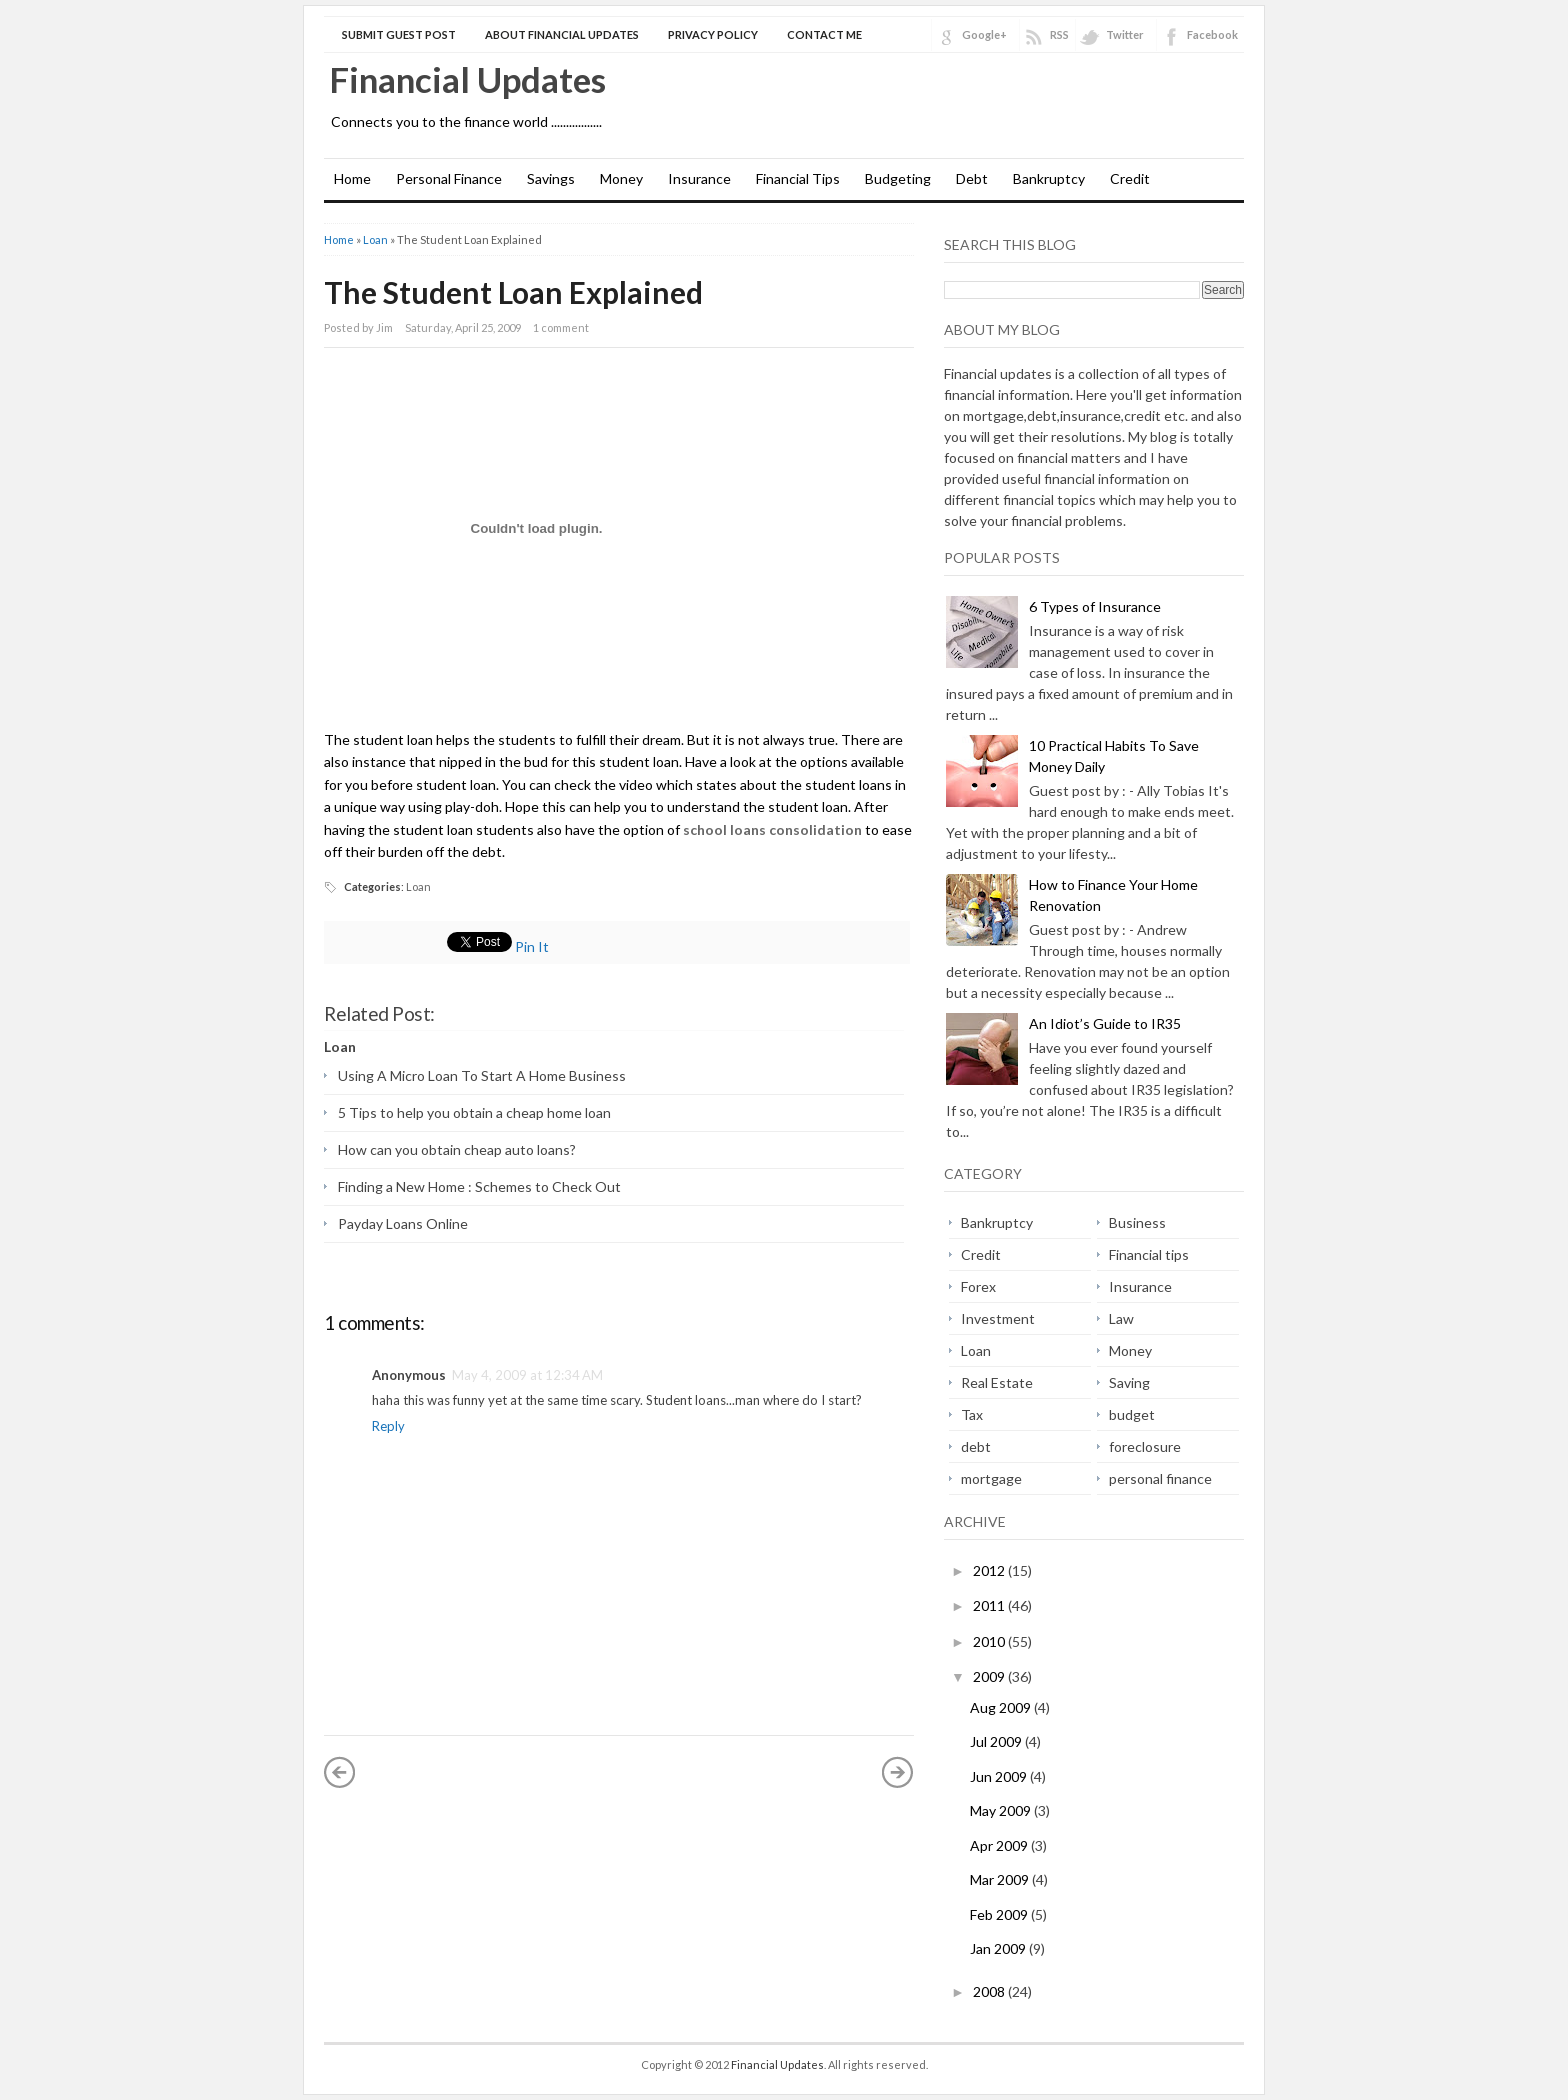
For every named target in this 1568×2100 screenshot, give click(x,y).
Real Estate (997, 1382)
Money (621, 178)
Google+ (984, 34)
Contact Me (824, 34)
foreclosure (1145, 1446)
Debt (972, 178)
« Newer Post (340, 1772)
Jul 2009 (997, 1741)
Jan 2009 (999, 1948)
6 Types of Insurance (1095, 606)
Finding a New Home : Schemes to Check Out (479, 1186)
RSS (1059, 34)
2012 (990, 1570)
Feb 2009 (1000, 1914)
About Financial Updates (562, 34)
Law (1121, 1318)
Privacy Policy (713, 34)
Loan (375, 239)
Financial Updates (467, 79)
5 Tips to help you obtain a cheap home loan (474, 1112)
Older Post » (898, 1772)
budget (1132, 1414)
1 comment (561, 327)
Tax (972, 1414)
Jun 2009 (1000, 1776)
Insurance (699, 178)
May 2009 (1002, 1810)
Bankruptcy (1049, 178)
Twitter (1125, 34)
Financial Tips (798, 178)
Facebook (1212, 34)
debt (976, 1446)
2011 (990, 1605)
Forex (978, 1286)
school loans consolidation (772, 829)
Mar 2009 (1001, 1879)
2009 (990, 1676)
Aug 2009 (1002, 1707)
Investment (998, 1318)
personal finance (1160, 1478)
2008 (990, 1991)
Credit (1130, 178)
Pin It (532, 946)
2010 (990, 1641)
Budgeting (898, 178)
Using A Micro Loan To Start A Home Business (482, 1075)
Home (352, 178)
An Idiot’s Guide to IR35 (1105, 1023)
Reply (388, 1426)
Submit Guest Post (399, 34)
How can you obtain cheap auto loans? (457, 1149)
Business (1137, 1222)
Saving (1129, 1382)
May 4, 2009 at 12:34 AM (527, 1375)
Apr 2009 (1000, 1845)
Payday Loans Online (403, 1223)
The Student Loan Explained (513, 292)
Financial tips (1149, 1254)
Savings (551, 178)
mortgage (991, 1478)
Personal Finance (449, 178)
